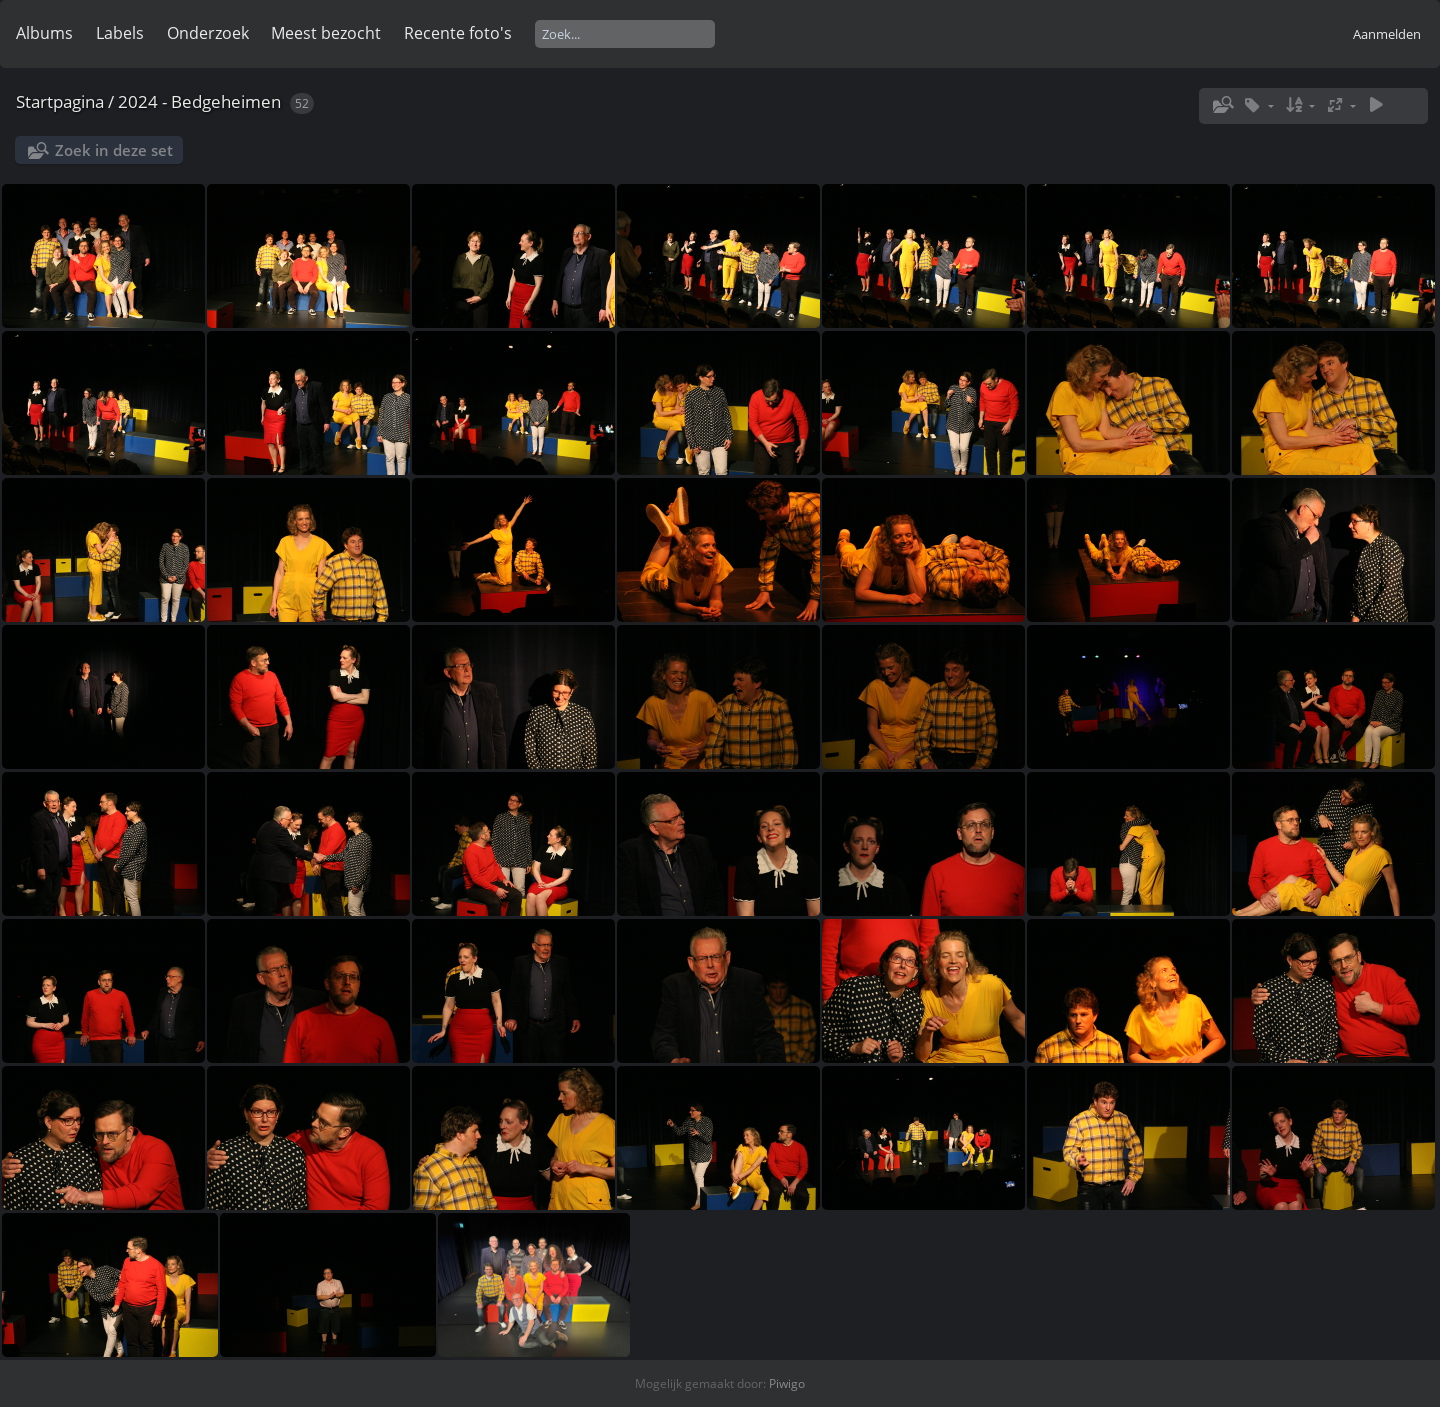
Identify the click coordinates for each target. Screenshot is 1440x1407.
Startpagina (60, 101)
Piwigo (787, 1383)
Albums (44, 33)
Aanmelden (1387, 34)
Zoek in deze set (114, 150)
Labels (120, 33)
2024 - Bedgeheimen (199, 101)
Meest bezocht (326, 33)
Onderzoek (208, 33)
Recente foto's (458, 33)
